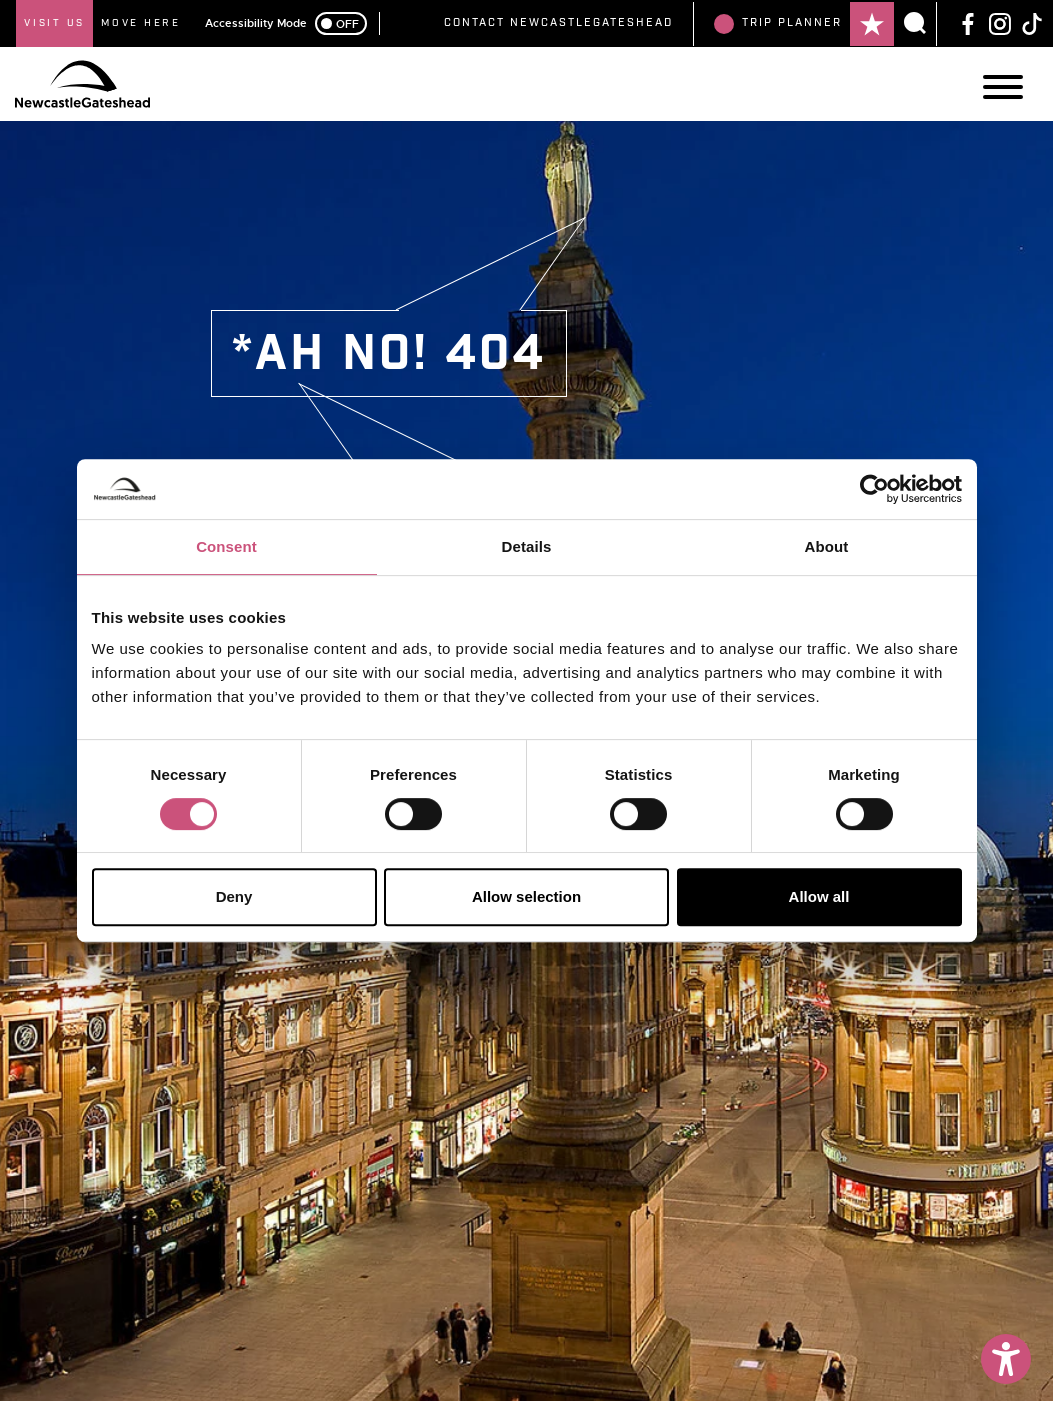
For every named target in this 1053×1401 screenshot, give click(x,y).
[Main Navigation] (1003, 87)
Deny (234, 896)
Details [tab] (527, 546)
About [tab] (827, 546)
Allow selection (526, 896)
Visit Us (54, 23)
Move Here (141, 23)
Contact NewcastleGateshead (558, 23)
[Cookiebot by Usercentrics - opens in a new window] (874, 489)
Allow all (819, 896)
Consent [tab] (226, 546)
